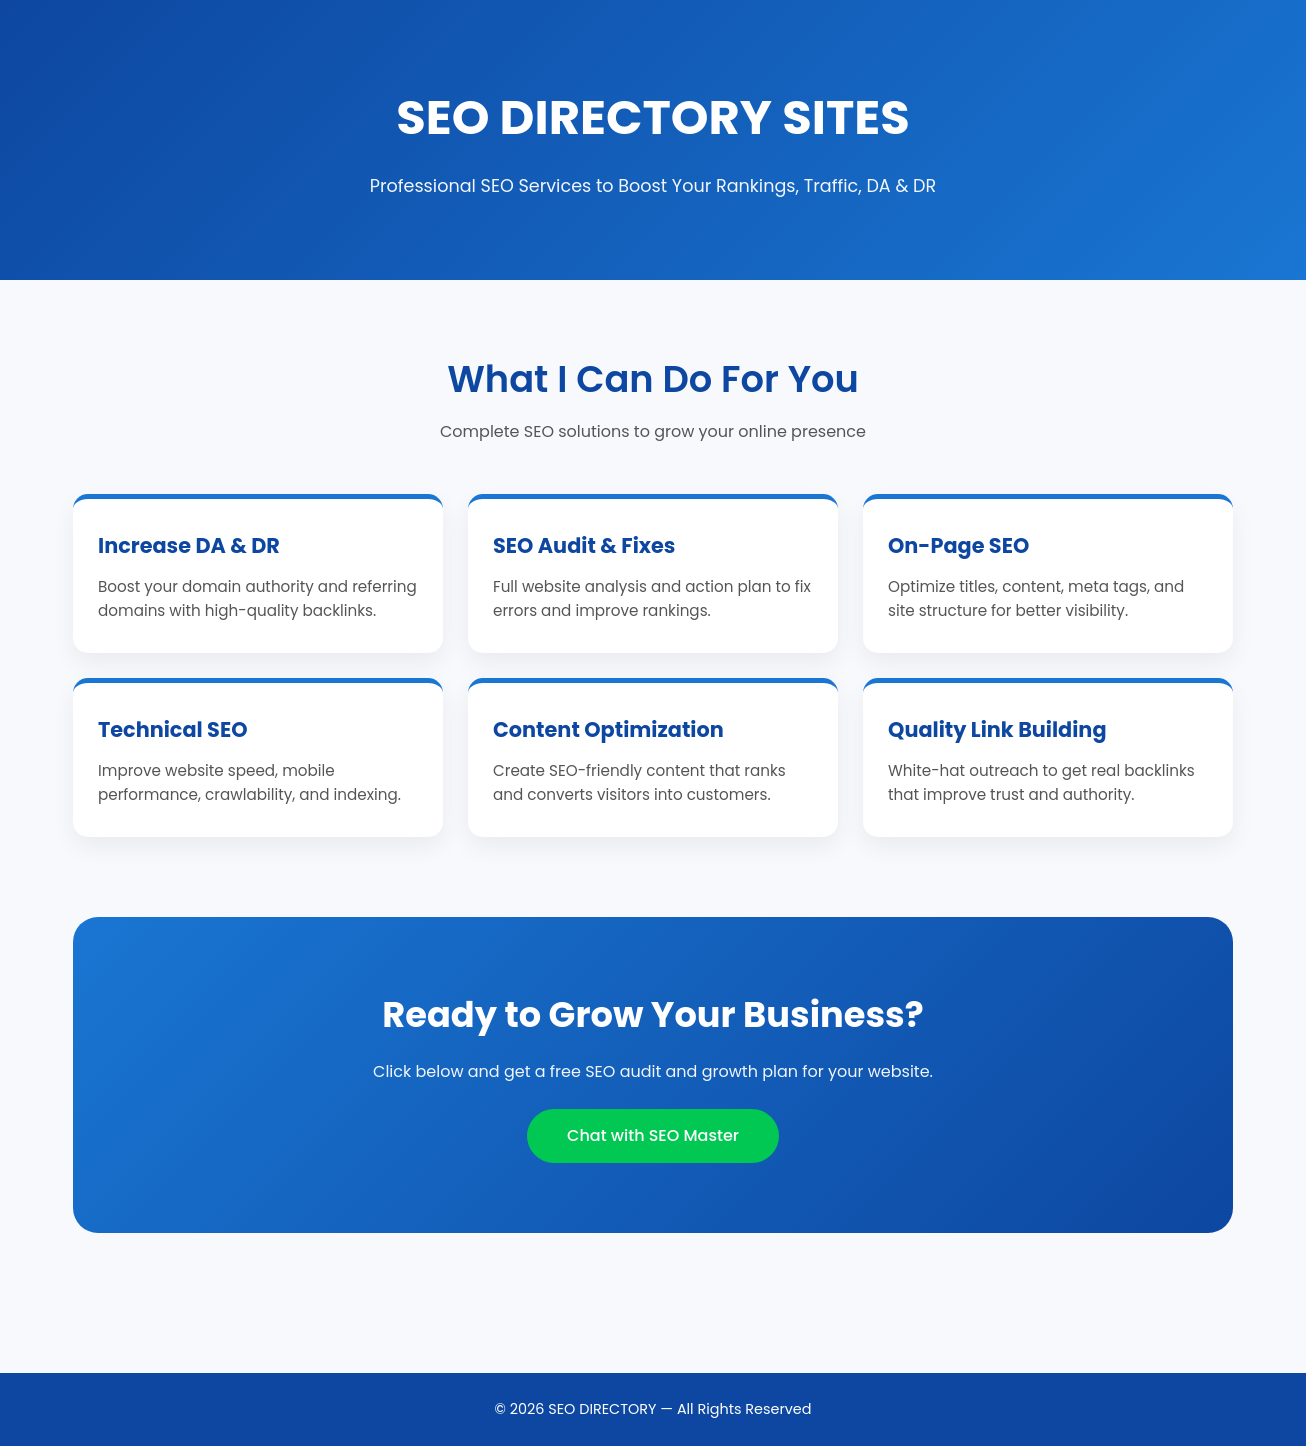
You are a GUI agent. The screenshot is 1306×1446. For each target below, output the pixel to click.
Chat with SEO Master (653, 1135)
